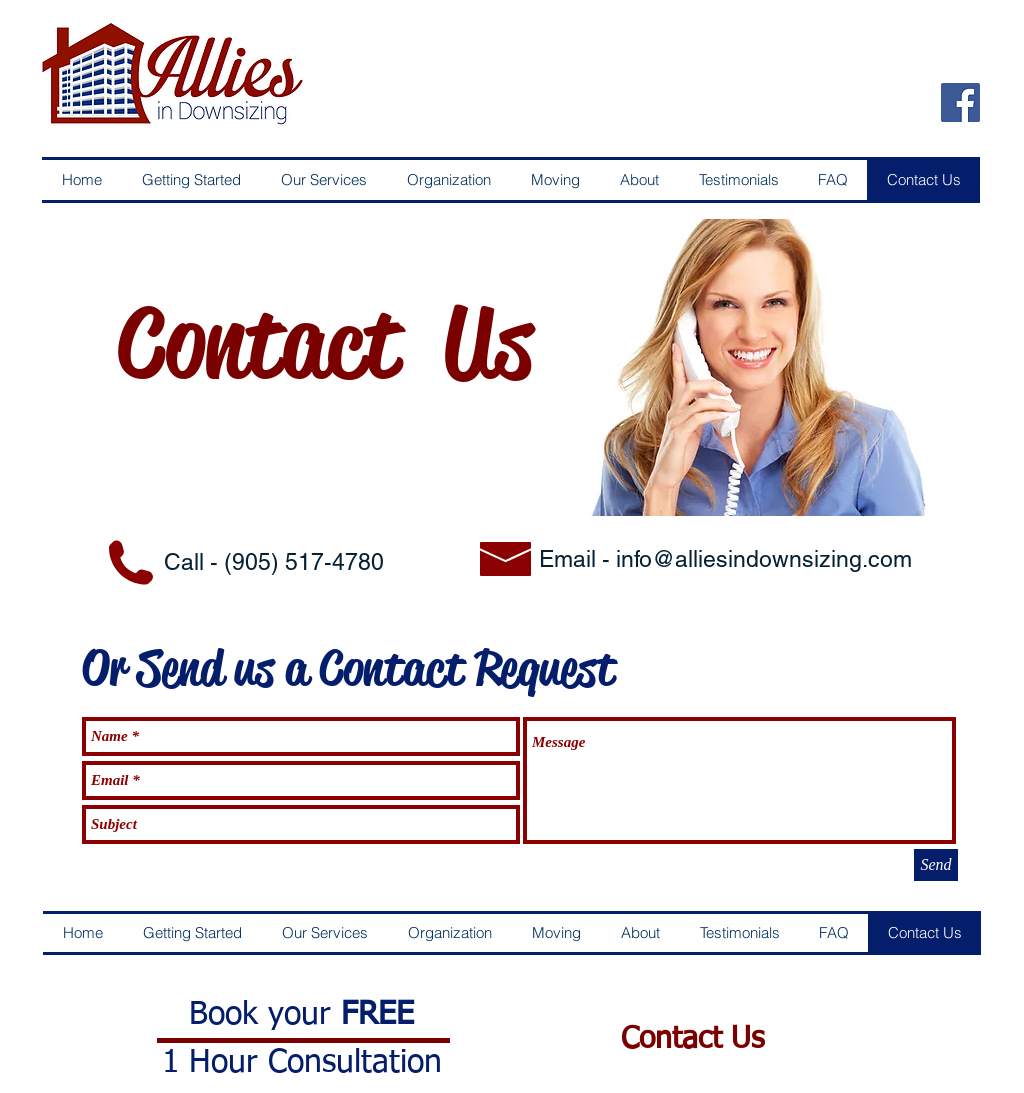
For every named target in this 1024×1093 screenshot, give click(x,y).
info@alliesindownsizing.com (764, 559)
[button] (191, 180)
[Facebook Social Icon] (960, 102)
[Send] (936, 865)
